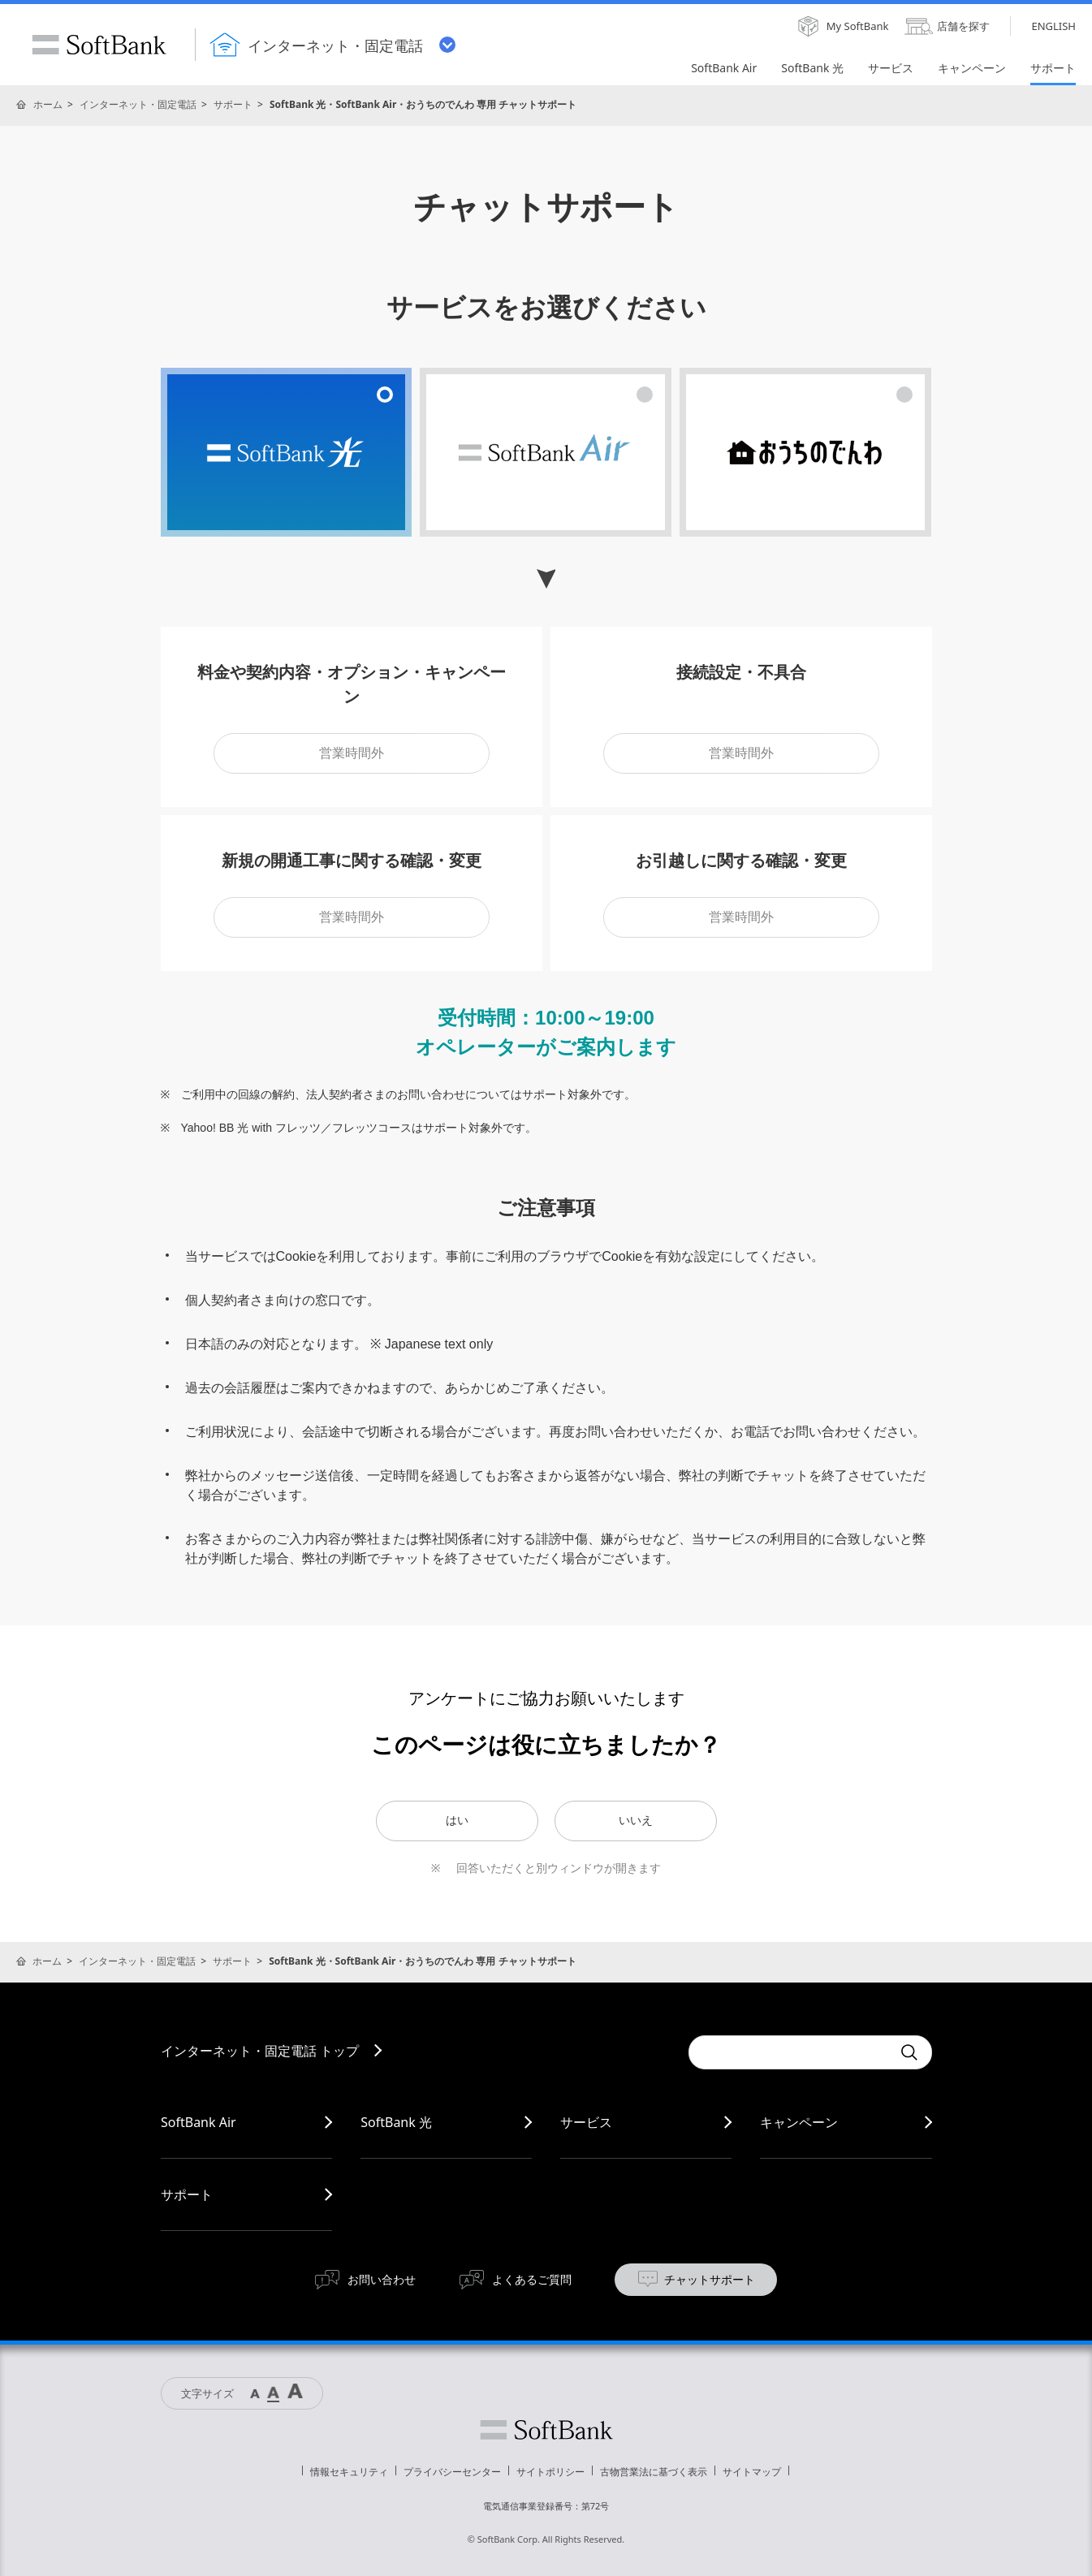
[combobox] (790, 2052)
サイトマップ (752, 2472)
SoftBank (99, 45)
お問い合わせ (381, 2279)
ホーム (48, 104)
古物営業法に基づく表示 (653, 2472)
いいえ (636, 1820)
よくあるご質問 (532, 2279)
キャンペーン (799, 2122)
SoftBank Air (198, 2122)
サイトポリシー (550, 2472)
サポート (233, 104)
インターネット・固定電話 (138, 104)
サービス (586, 2122)
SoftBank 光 (396, 2122)
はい (457, 1820)
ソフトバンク (546, 2430)
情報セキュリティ (349, 2472)
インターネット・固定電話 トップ (260, 2051)
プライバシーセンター (452, 2472)
